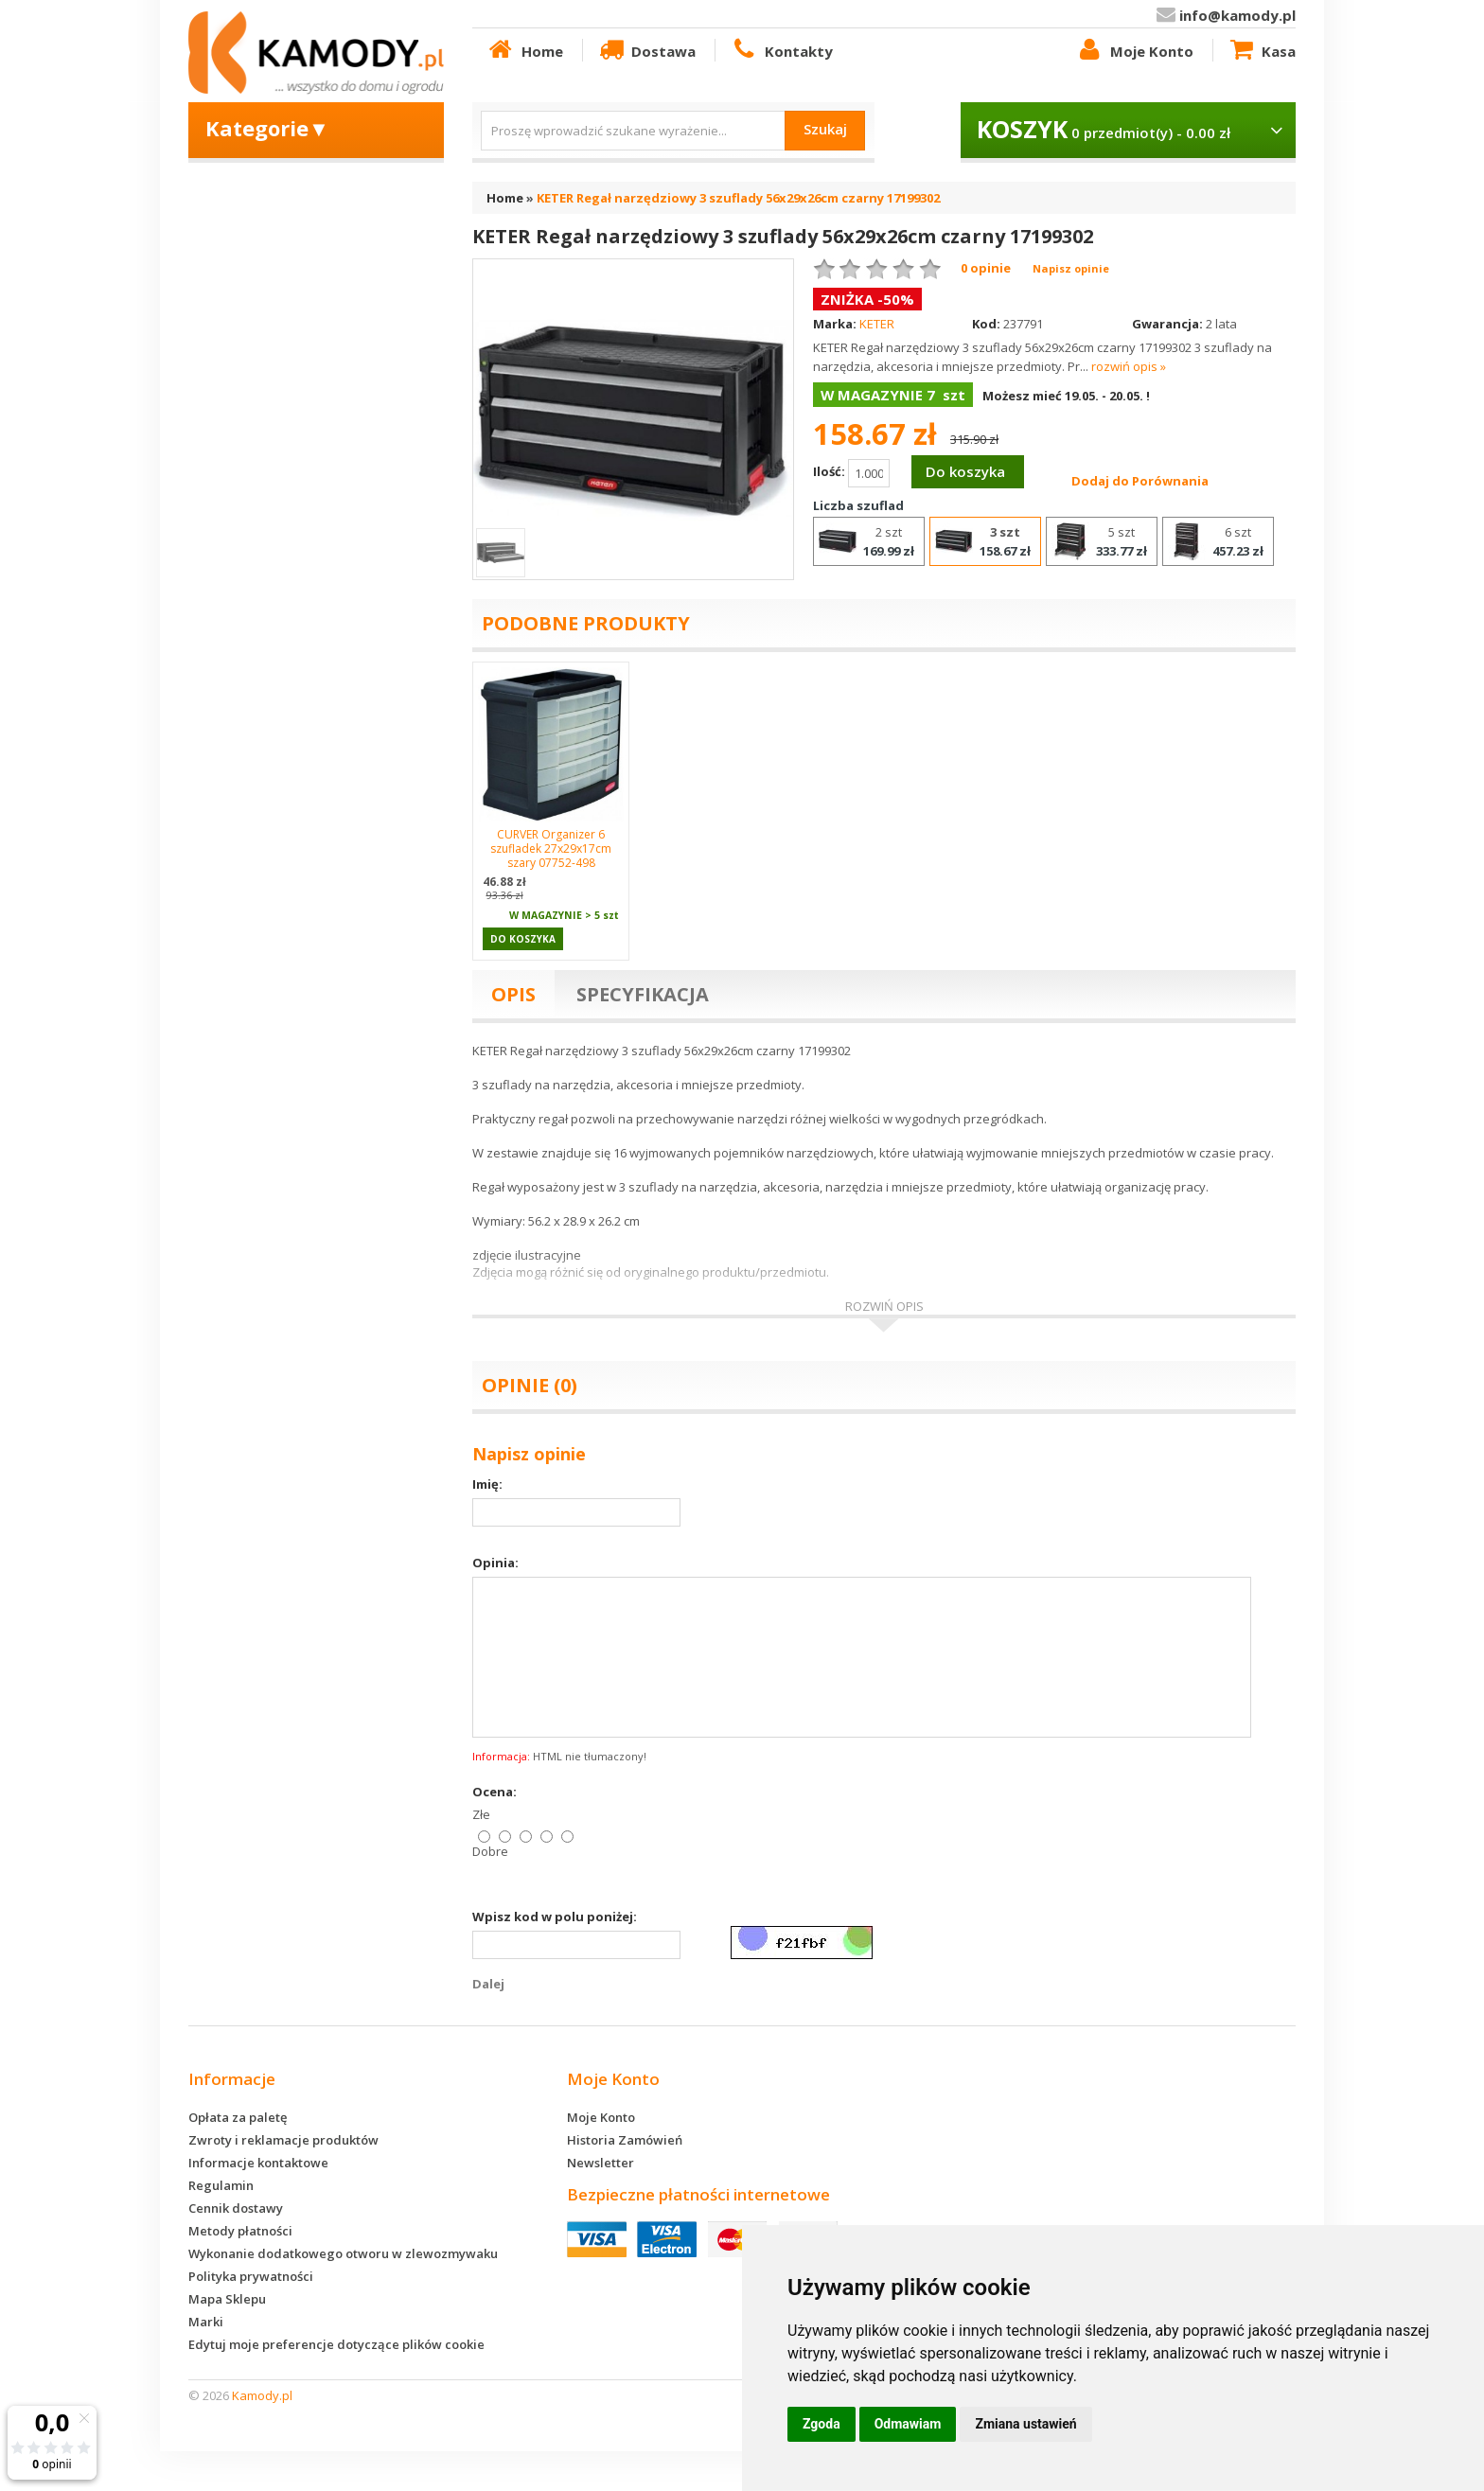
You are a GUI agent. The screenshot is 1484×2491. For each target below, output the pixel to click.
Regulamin (221, 2185)
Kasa (1262, 50)
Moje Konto (1133, 50)
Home (524, 50)
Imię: (487, 1484)
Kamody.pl (262, 2395)
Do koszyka (965, 471)
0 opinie (986, 267)
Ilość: (851, 473)
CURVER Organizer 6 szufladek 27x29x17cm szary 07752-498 (550, 848)
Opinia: (495, 1562)
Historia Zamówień (624, 2139)
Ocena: (494, 1791)
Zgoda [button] (821, 2423)
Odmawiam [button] (908, 2423)
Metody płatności (240, 2230)
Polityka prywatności (250, 2276)
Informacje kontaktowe (258, 2162)
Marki (205, 2321)
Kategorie (267, 128)
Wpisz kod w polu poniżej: (554, 1916)
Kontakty (781, 50)
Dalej (488, 1983)
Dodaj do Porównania (1140, 480)
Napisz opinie (1071, 268)
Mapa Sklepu (227, 2298)
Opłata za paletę (237, 2117)
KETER (876, 323)
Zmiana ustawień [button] (1025, 2423)
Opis (513, 994)
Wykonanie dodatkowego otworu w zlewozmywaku (343, 2253)
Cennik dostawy (235, 2208)
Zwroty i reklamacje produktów (283, 2139)
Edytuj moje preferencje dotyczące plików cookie (336, 2344)
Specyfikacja (642, 994)
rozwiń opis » (1128, 366)
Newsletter (600, 2162)
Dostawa (646, 50)
